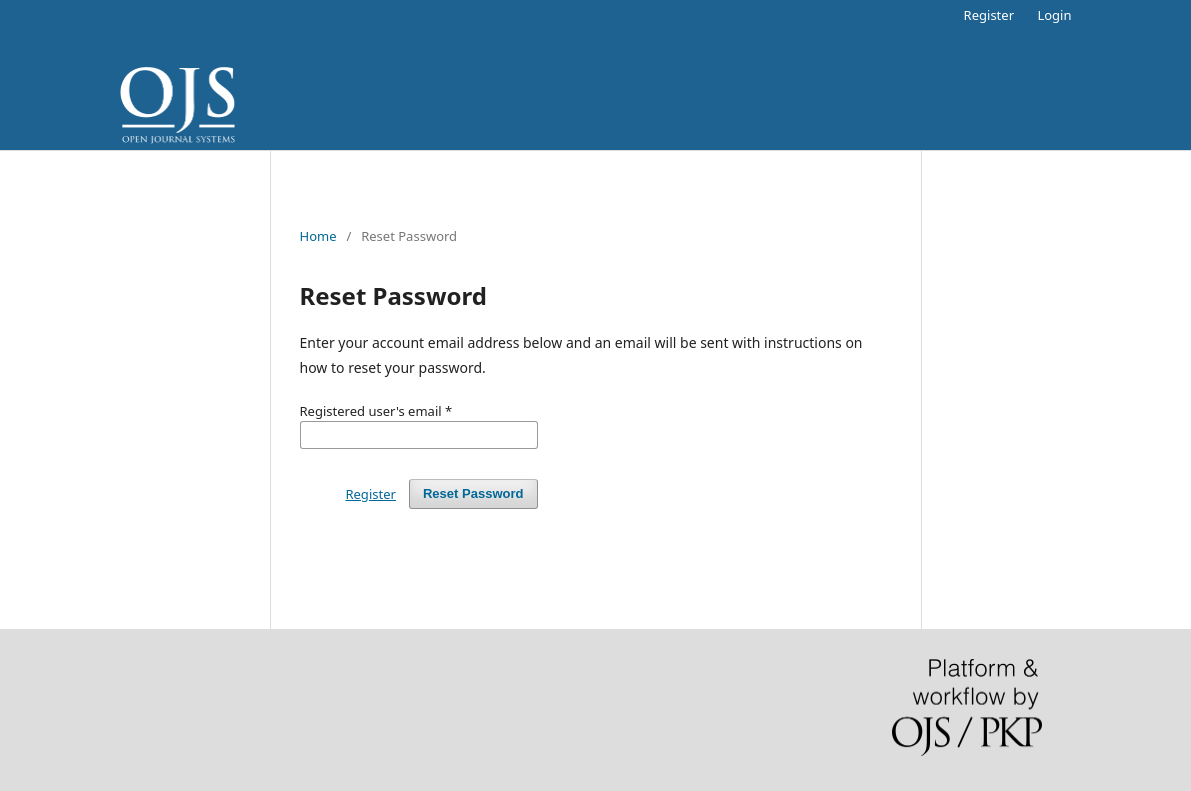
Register (989, 15)
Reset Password (473, 493)
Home (318, 236)
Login (1054, 15)
